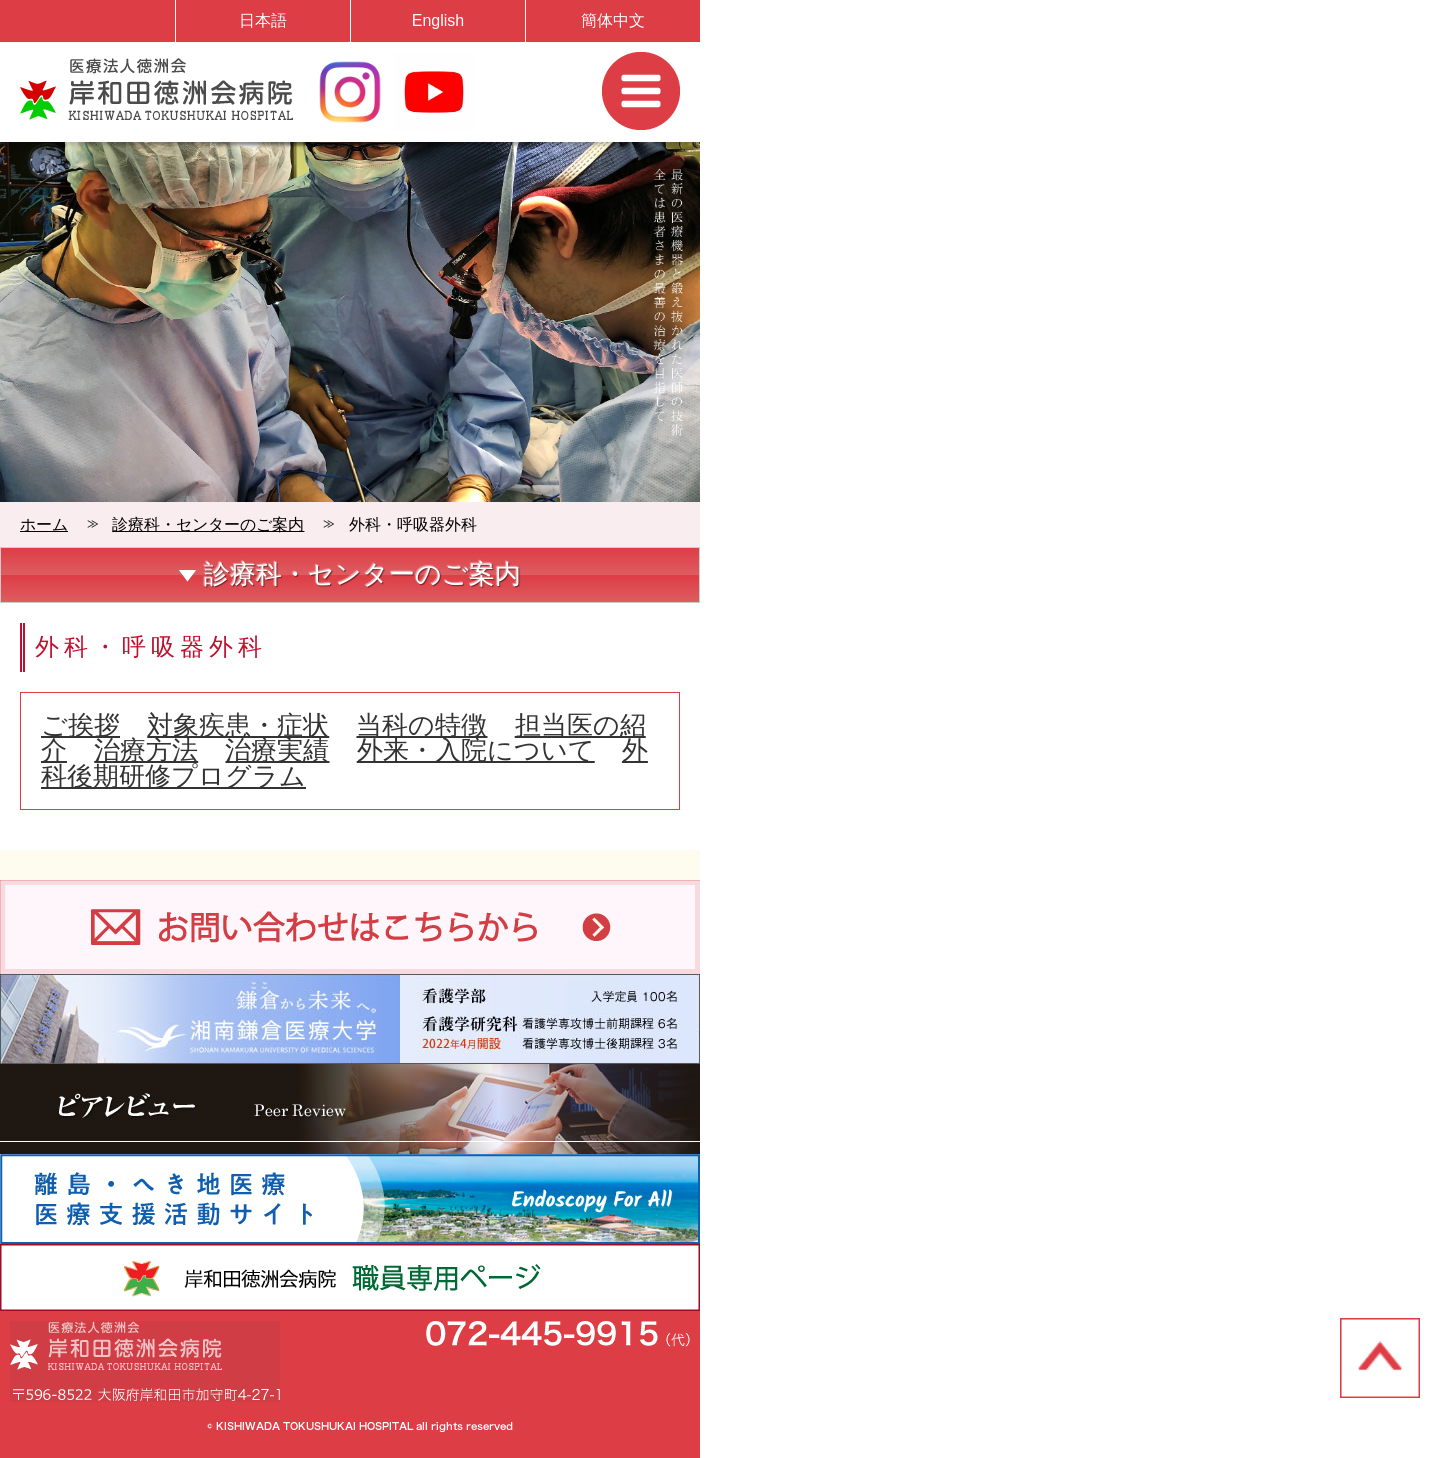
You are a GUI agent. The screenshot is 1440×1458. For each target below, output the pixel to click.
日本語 (263, 20)
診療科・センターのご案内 (208, 524)
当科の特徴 (421, 725)
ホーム (44, 524)
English (438, 20)
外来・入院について (476, 750)
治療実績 (277, 750)
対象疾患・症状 (238, 725)
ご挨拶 (80, 725)
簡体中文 (613, 20)
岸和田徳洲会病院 (156, 89)
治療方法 (146, 750)
